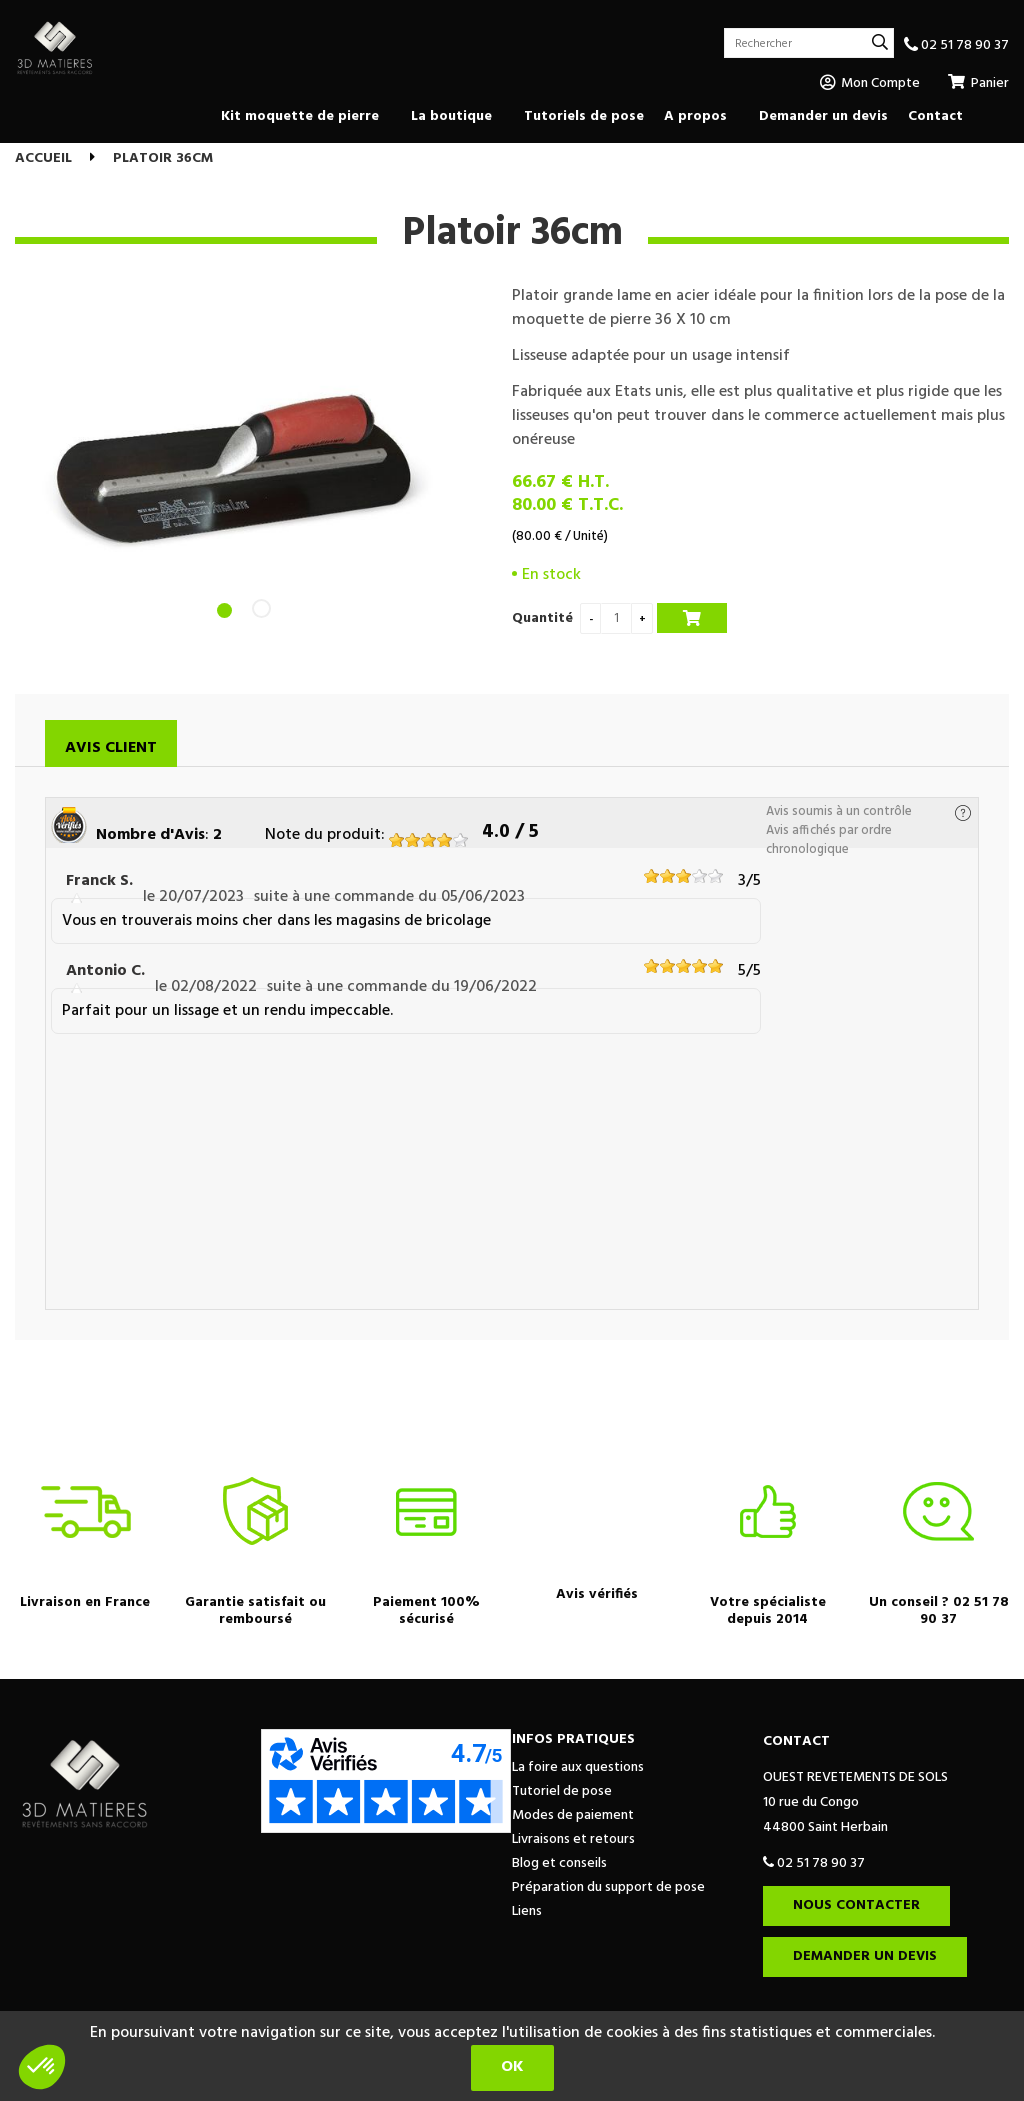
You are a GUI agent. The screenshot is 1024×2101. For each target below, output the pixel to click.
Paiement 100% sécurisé (426, 1611)
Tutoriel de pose (562, 1791)
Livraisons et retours (573, 1839)
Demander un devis (865, 1956)
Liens (527, 1911)
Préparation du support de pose (608, 1887)
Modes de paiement (573, 1815)
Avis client (111, 748)
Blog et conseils (559, 1863)
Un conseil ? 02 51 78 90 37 (939, 1611)
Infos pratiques (573, 1739)
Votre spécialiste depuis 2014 (768, 1611)
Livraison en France (85, 1602)
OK (512, 2067)
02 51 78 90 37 (956, 45)
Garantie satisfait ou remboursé (255, 1611)
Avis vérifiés (597, 1594)
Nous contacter (856, 1905)
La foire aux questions (578, 1767)
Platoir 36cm (512, 234)
